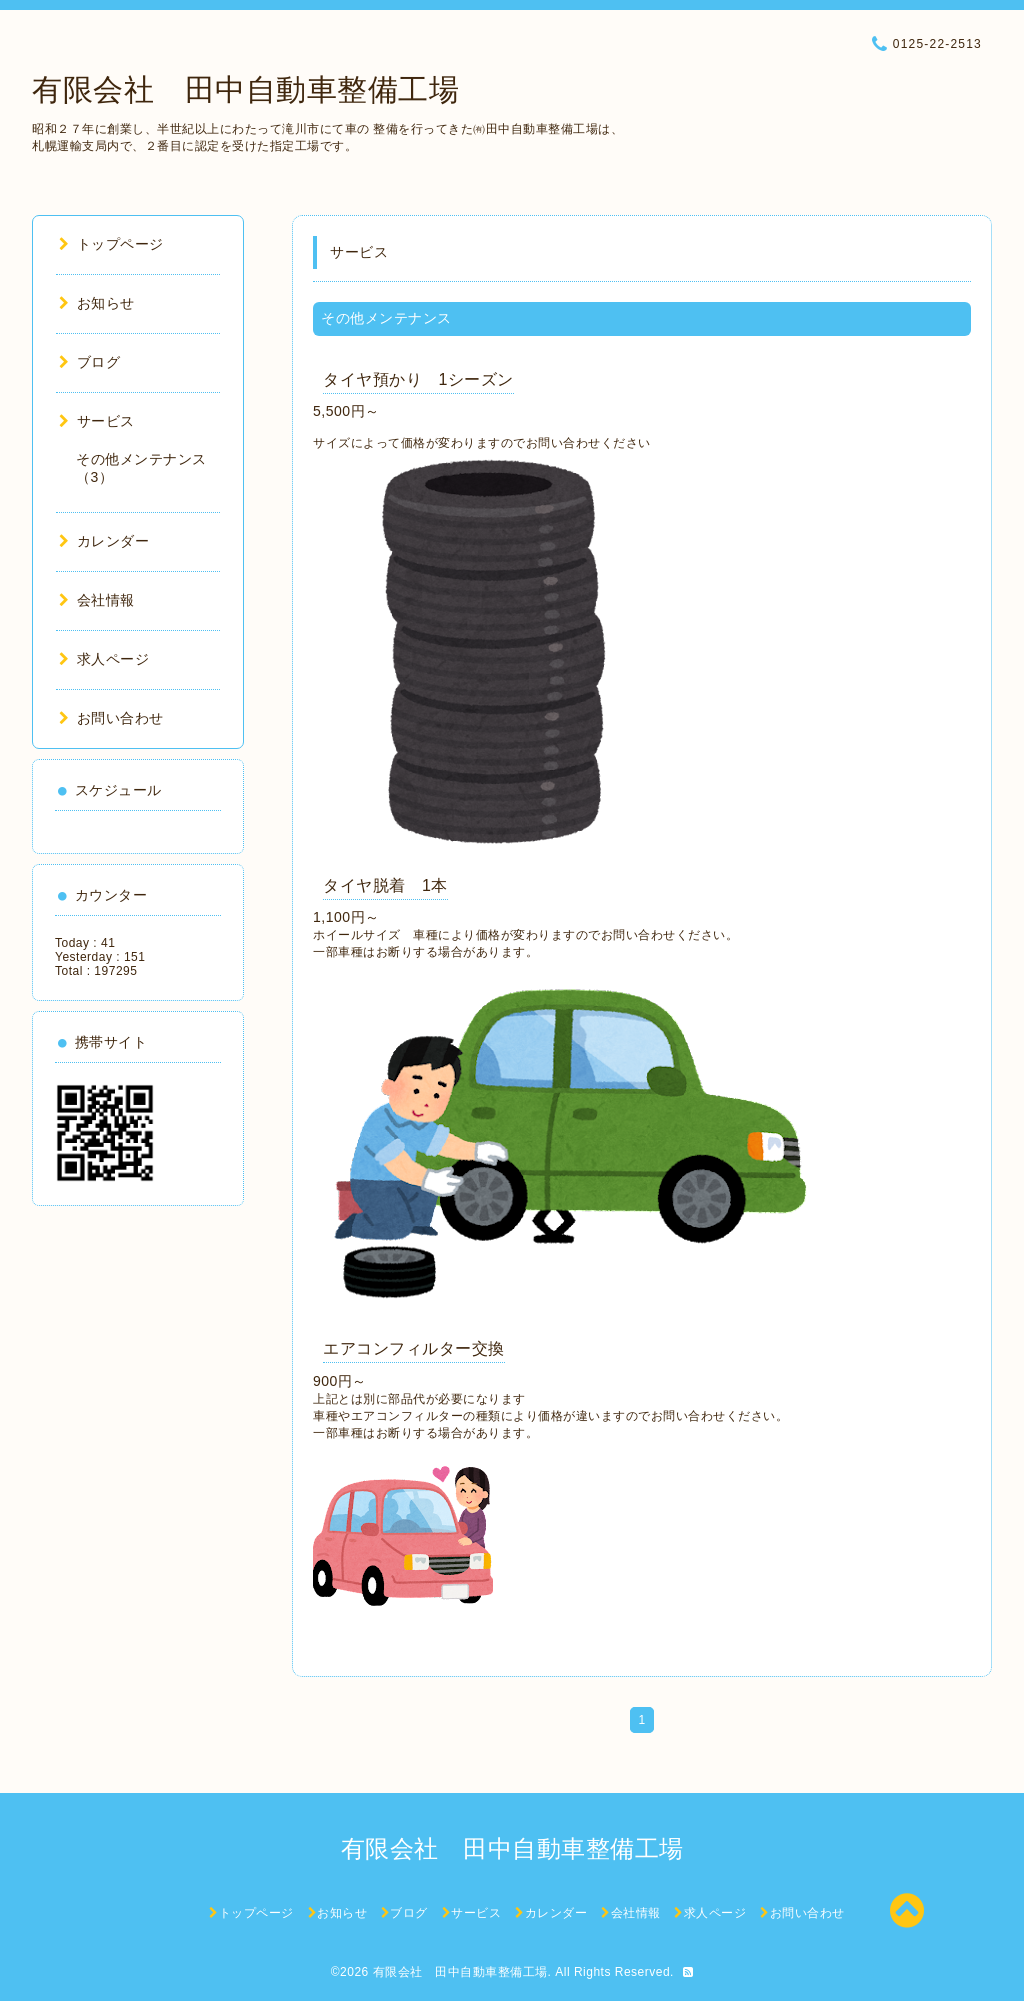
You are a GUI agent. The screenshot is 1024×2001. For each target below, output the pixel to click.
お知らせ (97, 303)
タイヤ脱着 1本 (385, 885)
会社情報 (97, 600)
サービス (97, 421)
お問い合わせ (111, 718)
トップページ (111, 244)
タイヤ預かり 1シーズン (418, 379)
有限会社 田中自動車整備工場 (245, 89)
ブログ (89, 362)
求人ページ (104, 659)
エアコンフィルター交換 (414, 1348)
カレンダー (104, 541)
